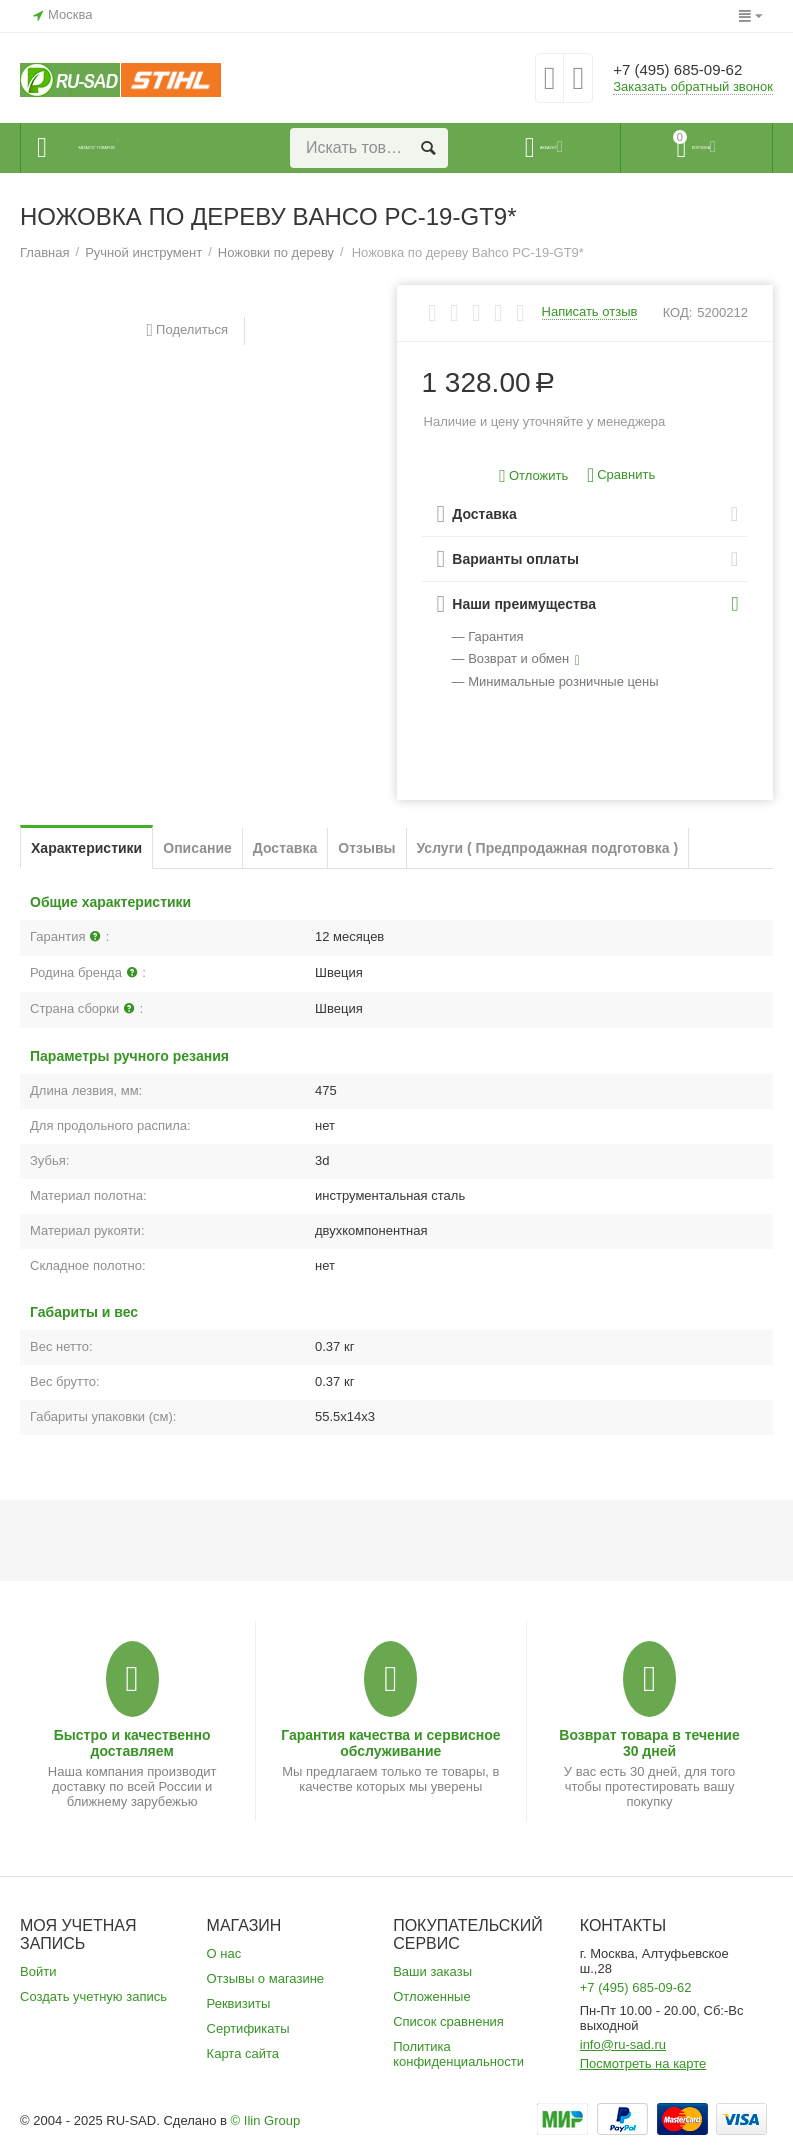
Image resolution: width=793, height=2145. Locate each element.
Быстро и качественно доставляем (132, 1743)
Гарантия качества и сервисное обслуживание (390, 1743)
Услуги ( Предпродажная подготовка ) (548, 848)
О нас (224, 1953)
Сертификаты (248, 2028)
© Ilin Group (266, 2120)
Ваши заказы (432, 1971)
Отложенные (432, 1996)
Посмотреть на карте (643, 2063)
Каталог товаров (141, 148)
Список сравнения (448, 2021)
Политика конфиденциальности (458, 2054)
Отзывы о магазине (266, 1978)
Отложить (533, 476)
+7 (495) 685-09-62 (690, 70)
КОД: (678, 312)
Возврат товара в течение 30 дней (649, 1743)
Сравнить (621, 475)
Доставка (285, 848)
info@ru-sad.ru (623, 2044)
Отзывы (366, 848)
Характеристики (86, 848)
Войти (38, 1971)
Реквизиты (239, 2003)
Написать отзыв (590, 312)
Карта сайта (243, 2053)
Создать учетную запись (93, 1996)
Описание (197, 848)
